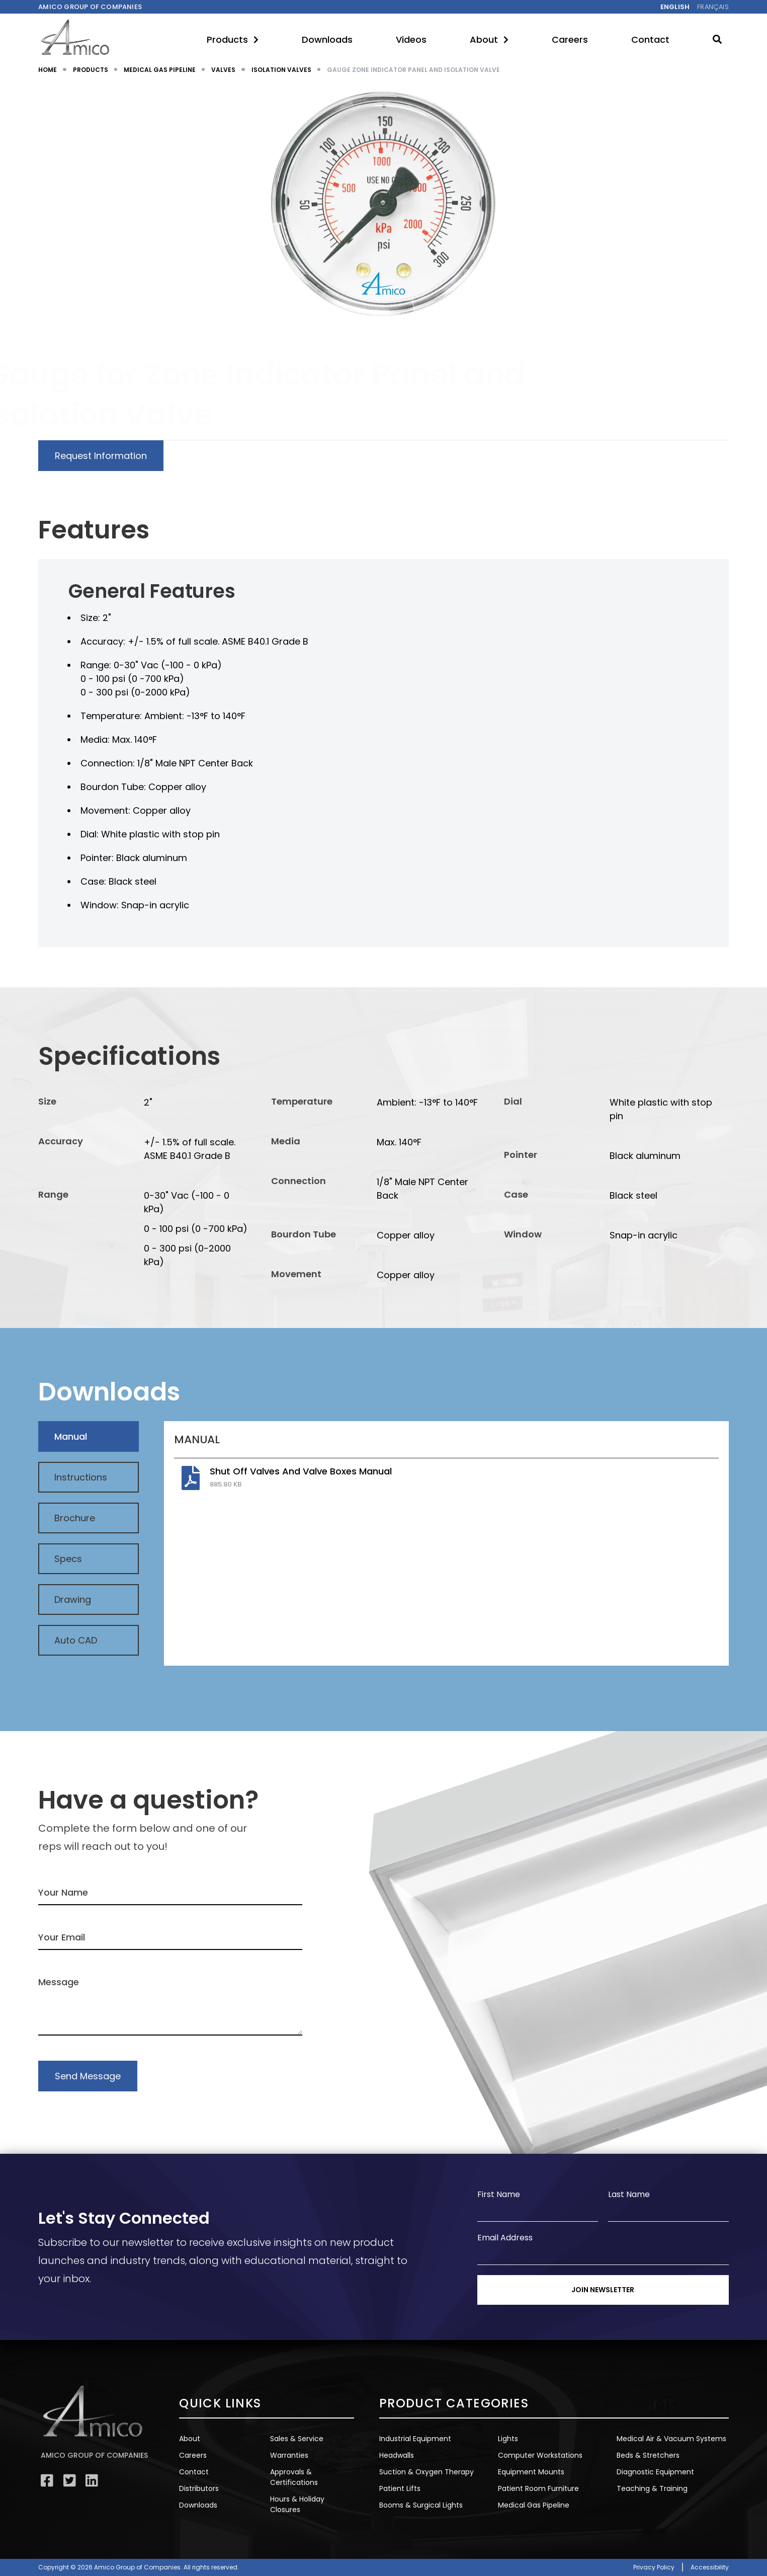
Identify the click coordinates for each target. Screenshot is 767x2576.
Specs (68, 1558)
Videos (411, 39)
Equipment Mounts (531, 2472)
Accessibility (710, 2567)
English (675, 7)
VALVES (223, 69)
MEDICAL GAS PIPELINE (160, 69)
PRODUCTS (90, 69)
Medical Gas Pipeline (533, 2505)
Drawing (72, 1599)
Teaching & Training (652, 2488)
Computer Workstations (540, 2455)
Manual (70, 1436)
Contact (650, 39)
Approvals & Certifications (294, 2477)
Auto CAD (75, 1640)
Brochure (74, 1518)
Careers (570, 39)
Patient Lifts (399, 2488)
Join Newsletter (602, 2290)
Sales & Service (296, 2439)
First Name (498, 2194)
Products (233, 39)
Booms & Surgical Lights (421, 2505)
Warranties (289, 2455)
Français (713, 7)
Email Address (505, 2237)
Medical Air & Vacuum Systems (671, 2439)
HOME (47, 69)
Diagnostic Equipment (655, 2472)
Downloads (327, 39)
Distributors (199, 2488)
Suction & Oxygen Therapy (426, 2472)
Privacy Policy (653, 2567)
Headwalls (396, 2455)
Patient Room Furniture (538, 2488)
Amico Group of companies (90, 7)
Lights (508, 2439)
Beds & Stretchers (648, 2455)
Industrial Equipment (415, 2439)
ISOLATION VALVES (281, 69)
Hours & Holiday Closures (297, 2504)
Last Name (629, 2194)
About (489, 39)
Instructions (80, 1477)
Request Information (101, 455)
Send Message (88, 2076)
